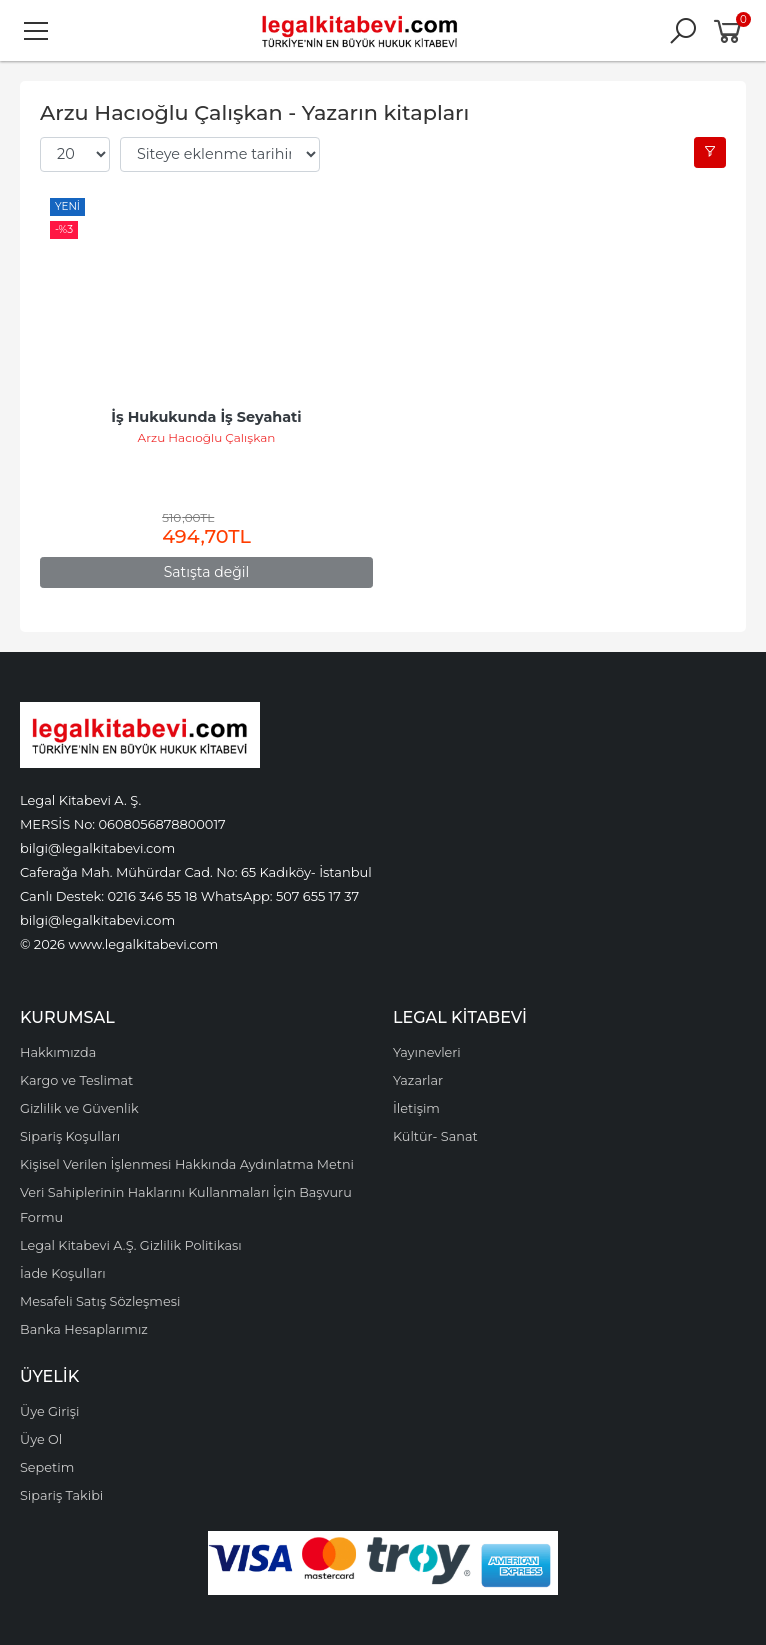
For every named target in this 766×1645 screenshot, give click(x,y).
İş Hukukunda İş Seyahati (206, 417)
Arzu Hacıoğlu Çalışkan (207, 437)
